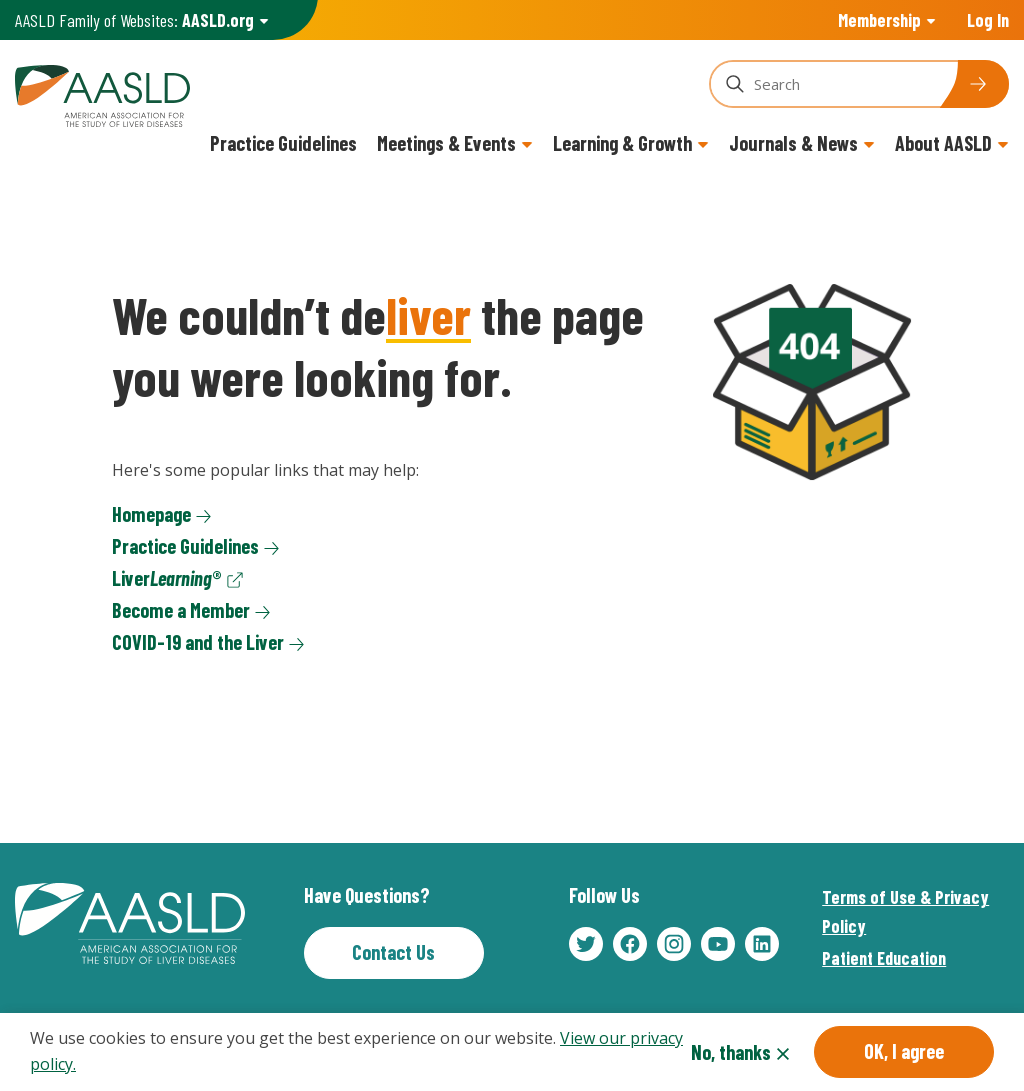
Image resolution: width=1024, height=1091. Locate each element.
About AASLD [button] (943, 143)
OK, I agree (904, 1053)
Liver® (167, 578)
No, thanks (731, 1054)
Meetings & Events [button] (446, 143)
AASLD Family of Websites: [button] (134, 20)
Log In (988, 20)
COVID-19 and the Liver (198, 642)
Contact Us (393, 952)
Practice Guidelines (283, 143)
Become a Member (181, 610)
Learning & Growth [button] (622, 143)
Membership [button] (879, 20)
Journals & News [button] (793, 143)
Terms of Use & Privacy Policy (905, 911)
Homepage (151, 514)
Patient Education (884, 958)
